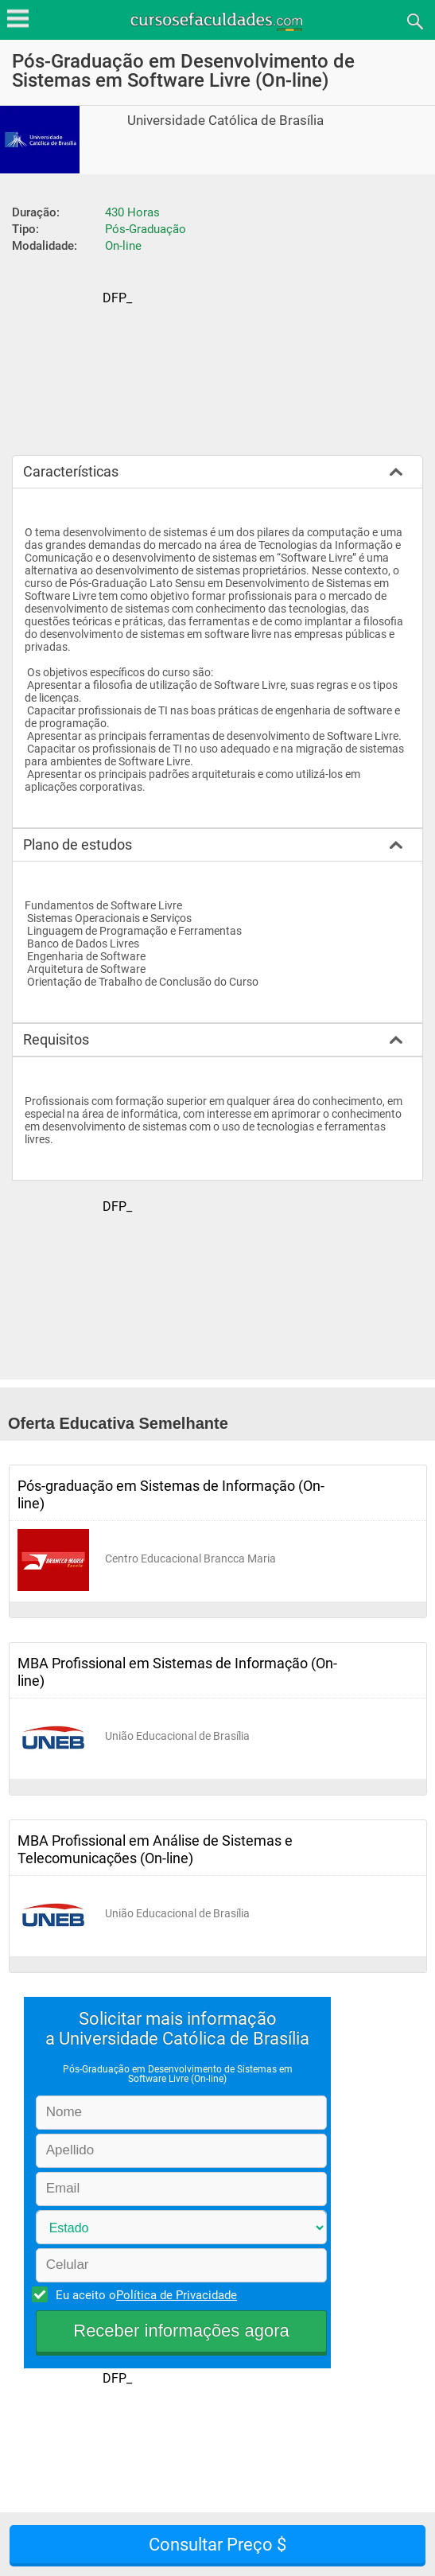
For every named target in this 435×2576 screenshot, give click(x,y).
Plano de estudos (77, 844)
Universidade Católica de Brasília (225, 120)
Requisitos (56, 1039)
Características (70, 471)
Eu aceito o (144, 2294)
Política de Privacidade (176, 2295)
